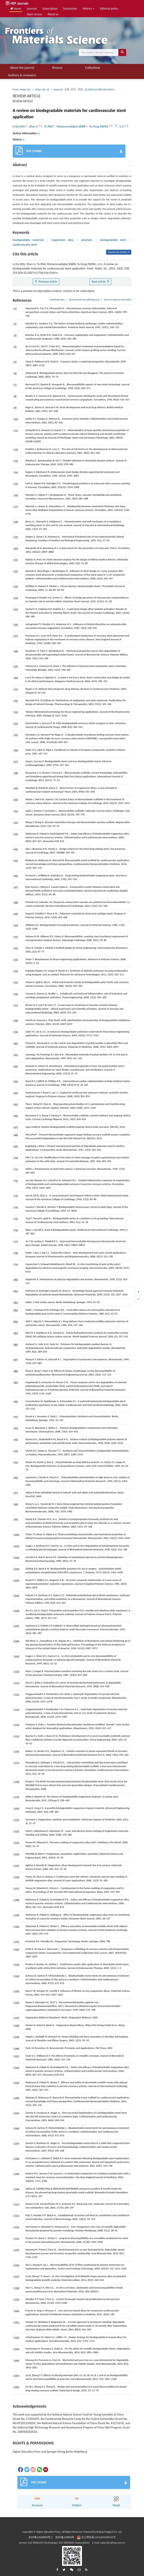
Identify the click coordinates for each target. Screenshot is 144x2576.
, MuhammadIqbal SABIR (70, 126)
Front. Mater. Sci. (22, 89)
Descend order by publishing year (84, 299)
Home (15, 8)
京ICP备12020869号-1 (40, 2537)
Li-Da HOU (19, 126)
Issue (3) (58, 89)
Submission (70, 8)
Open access (34, 14)
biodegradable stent (113, 240)
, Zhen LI (33, 126)
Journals (32, 8)
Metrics (88, 8)
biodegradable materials (28, 240)
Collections (92, 68)
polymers (86, 240)
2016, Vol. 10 (42, 89)
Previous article (46, 281)
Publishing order (57, 299)
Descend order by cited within (117, 299)
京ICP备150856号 (64, 2537)
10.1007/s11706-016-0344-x (100, 89)
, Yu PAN (47, 126)
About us (52, 14)
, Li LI (121, 126)
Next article (100, 281)
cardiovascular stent (25, 244)
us (74, 291)
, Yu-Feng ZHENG (98, 126)
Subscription (49, 8)
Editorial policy (109, 8)
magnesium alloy (62, 240)
